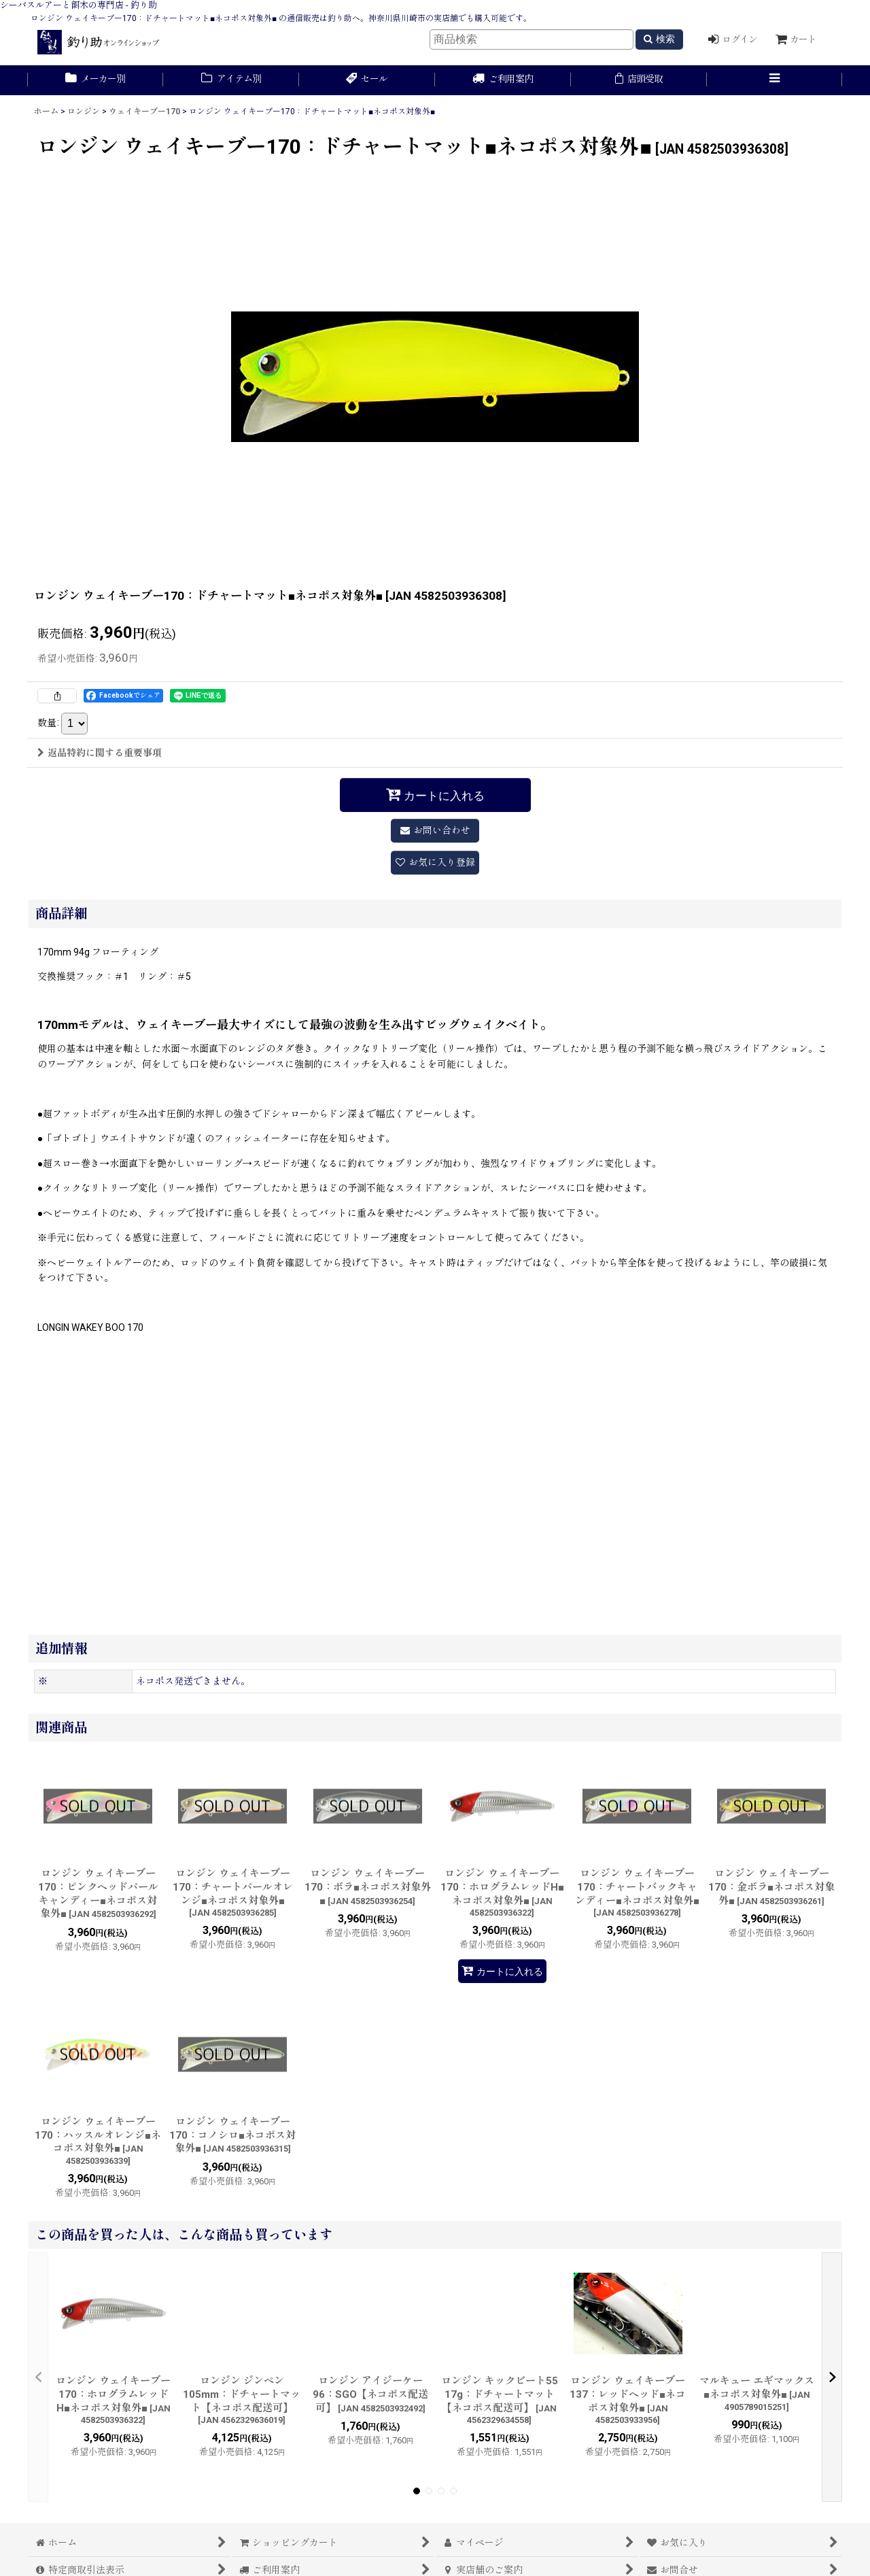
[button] (775, 80)
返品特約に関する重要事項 (99, 752)
